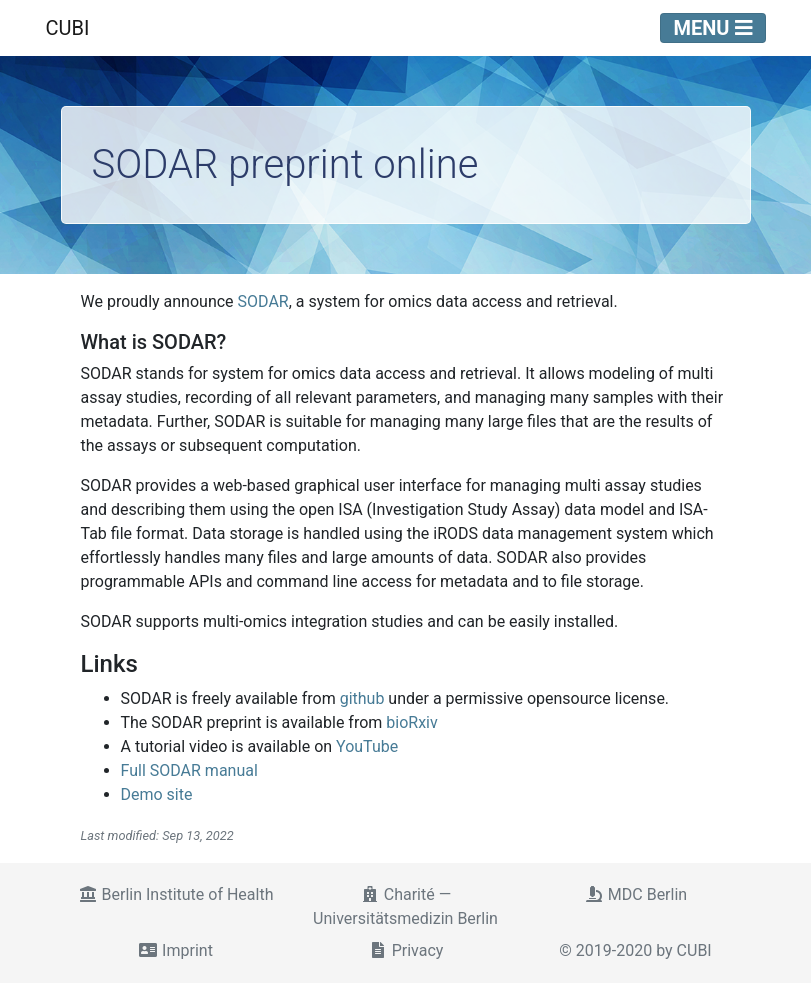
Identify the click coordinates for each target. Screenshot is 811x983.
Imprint (175, 950)
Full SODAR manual (189, 770)
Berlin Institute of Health (176, 894)
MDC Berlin (635, 894)
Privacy (406, 950)
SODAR (263, 301)
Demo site (157, 794)
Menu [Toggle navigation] (712, 28)
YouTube (367, 746)
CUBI (68, 28)
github (362, 698)
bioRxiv (411, 722)
